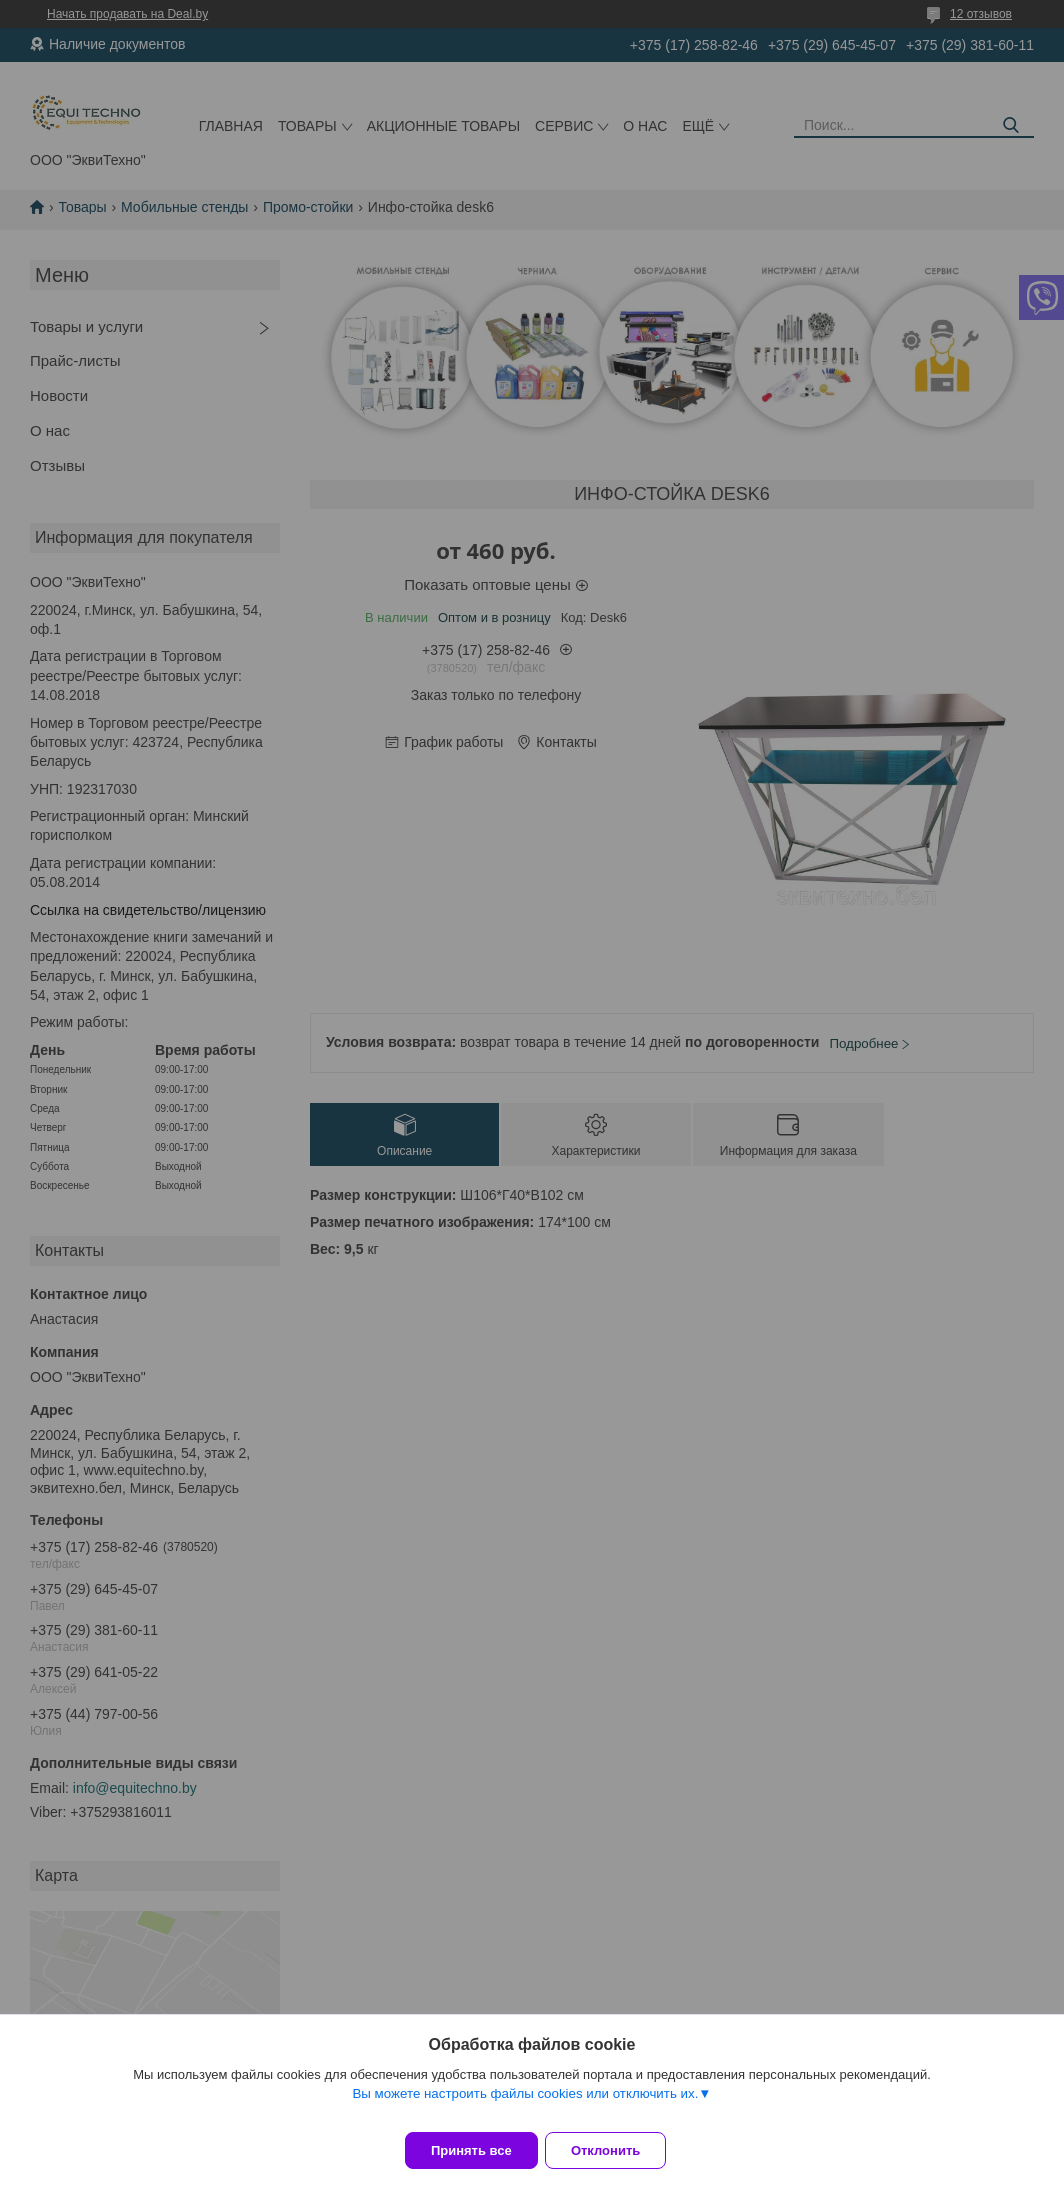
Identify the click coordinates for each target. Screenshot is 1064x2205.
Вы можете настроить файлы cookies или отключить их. (525, 2106)
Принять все (471, 2150)
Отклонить (618, 2150)
